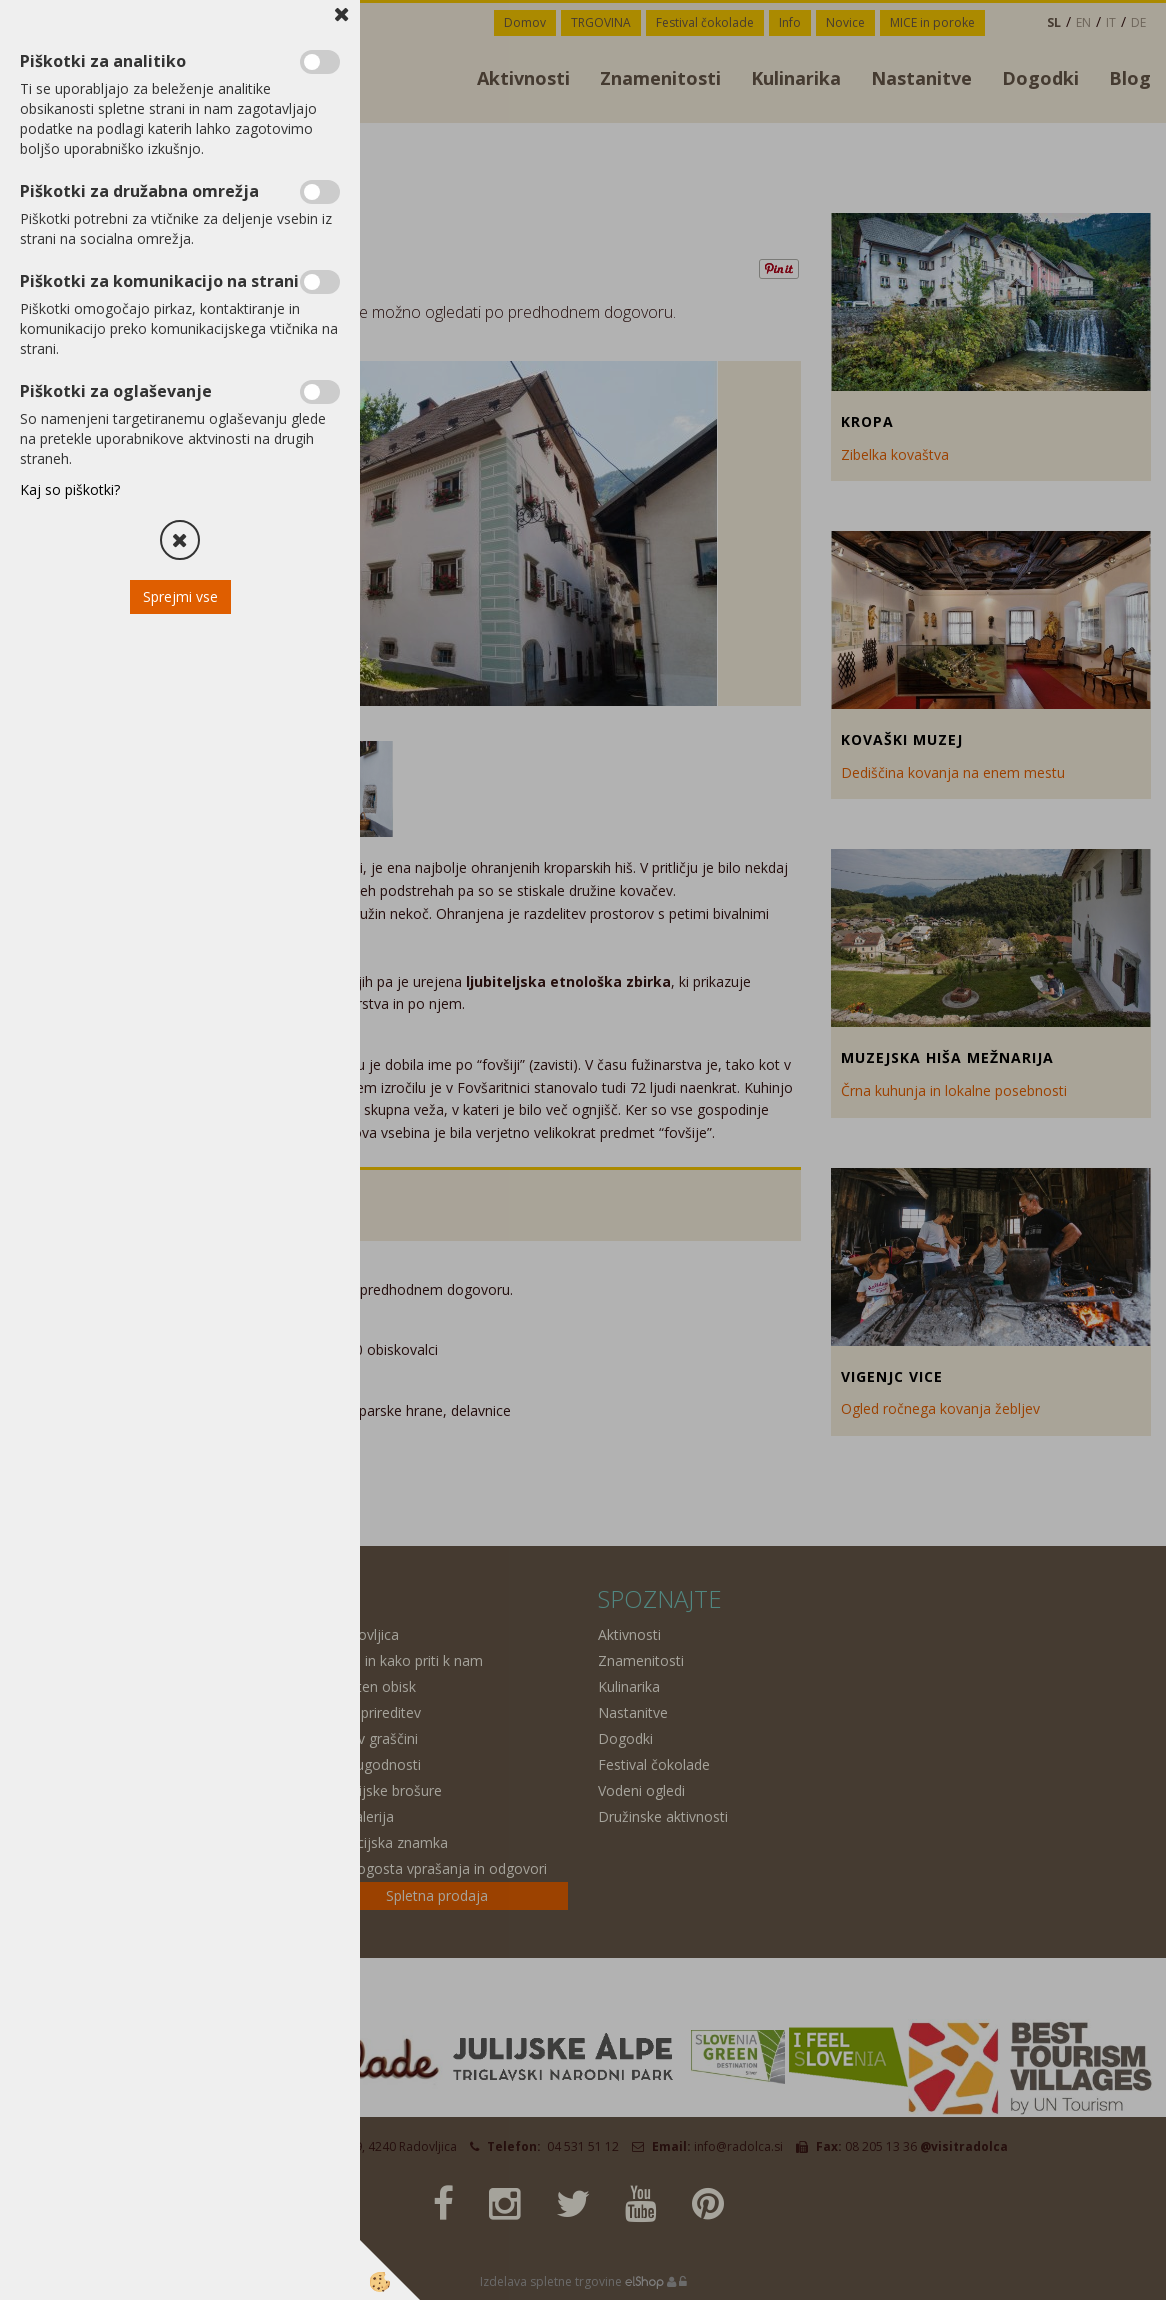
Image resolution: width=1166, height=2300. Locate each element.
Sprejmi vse (180, 596)
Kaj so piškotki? (70, 489)
